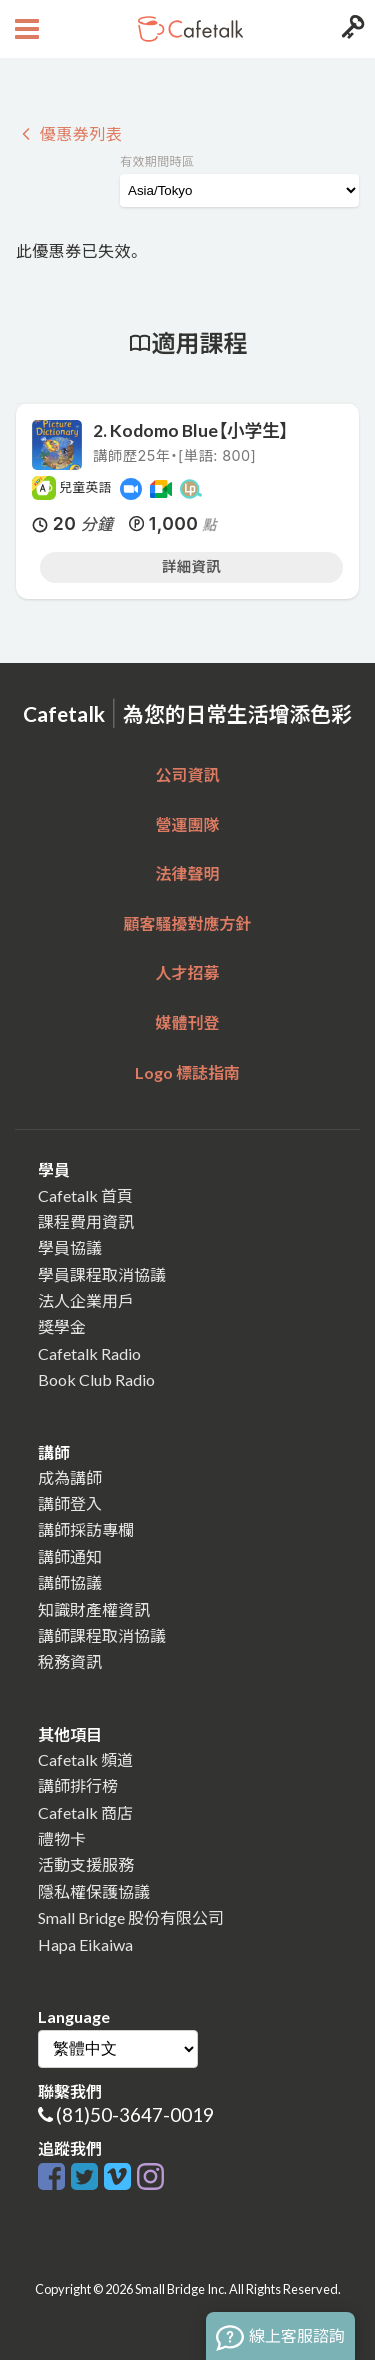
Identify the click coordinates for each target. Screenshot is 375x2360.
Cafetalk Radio (89, 1353)
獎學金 (62, 1326)
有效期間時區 (157, 161)
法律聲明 (187, 873)
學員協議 (70, 1247)
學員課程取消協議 (102, 1274)
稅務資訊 (70, 1661)
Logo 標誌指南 (187, 1072)
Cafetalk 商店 (85, 1812)
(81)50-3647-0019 (135, 2114)
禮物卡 (62, 1838)
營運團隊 (187, 824)
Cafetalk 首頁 (85, 1195)
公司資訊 (187, 774)
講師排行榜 (78, 1785)
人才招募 (187, 972)
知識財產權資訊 (94, 1609)
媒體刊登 (187, 1022)
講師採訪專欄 (86, 1529)
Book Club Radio (96, 1379)
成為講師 (70, 1477)
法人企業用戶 (86, 1300)
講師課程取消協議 (102, 1635)
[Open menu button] (24, 29)
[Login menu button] (350, 29)
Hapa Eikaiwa (85, 1944)
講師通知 (70, 1556)
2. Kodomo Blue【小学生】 (190, 430)
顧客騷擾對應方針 (187, 923)
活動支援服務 (86, 1864)
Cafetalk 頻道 (85, 1759)
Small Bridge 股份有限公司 (131, 1917)
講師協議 (70, 1582)
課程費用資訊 (86, 1221)
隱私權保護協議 (94, 1891)
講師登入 (70, 1503)
